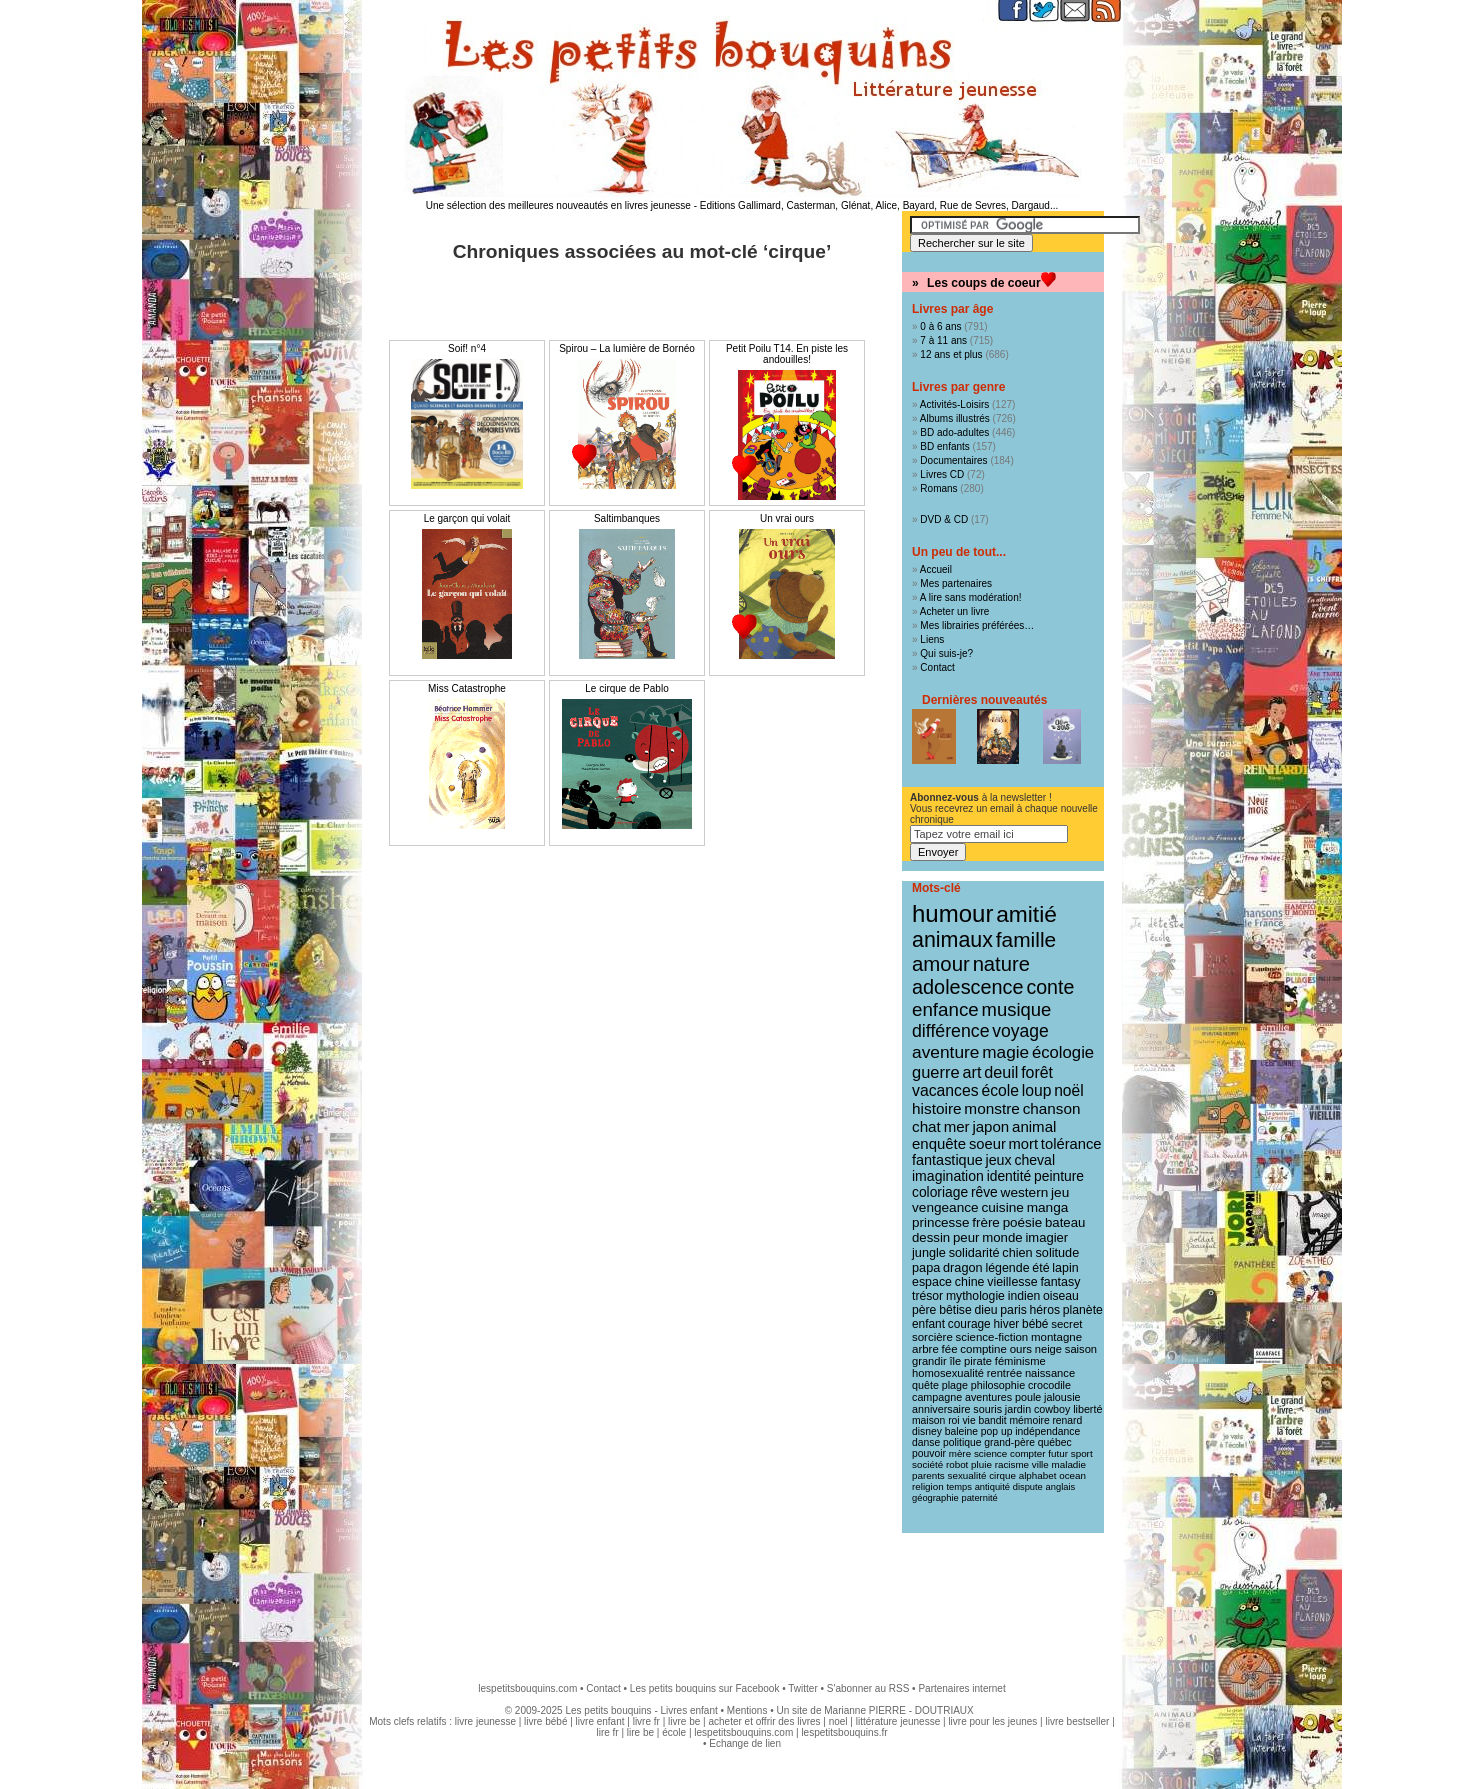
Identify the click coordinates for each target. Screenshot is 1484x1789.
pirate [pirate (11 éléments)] (978, 1361)
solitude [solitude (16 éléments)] (1057, 1252)
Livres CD (942, 474)
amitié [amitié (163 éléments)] (1026, 914)
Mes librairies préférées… (977, 625)
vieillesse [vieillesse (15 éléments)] (1012, 1282)
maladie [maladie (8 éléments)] (1069, 1464)
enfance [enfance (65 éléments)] (945, 1009)
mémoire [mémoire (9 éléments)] (1029, 1420)
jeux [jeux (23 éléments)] (999, 1160)
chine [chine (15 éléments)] (970, 1282)
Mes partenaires (956, 583)
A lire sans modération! (971, 597)
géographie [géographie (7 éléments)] (935, 1498)
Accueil (936, 569)
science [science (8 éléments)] (990, 1453)
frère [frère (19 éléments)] (986, 1222)
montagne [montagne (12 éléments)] (1056, 1337)
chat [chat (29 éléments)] (926, 1126)
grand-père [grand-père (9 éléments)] (1009, 1442)
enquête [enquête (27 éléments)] (939, 1143)
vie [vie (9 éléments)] (968, 1420)
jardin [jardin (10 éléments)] (1018, 1409)
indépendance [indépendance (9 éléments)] (1047, 1431)
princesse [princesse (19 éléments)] (940, 1222)
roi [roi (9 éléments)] (954, 1420)
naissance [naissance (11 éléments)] (1050, 1373)
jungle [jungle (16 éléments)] (929, 1252)
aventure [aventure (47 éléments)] (945, 1052)
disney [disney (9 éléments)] (927, 1431)
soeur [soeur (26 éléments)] (987, 1144)
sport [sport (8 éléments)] (1082, 1453)
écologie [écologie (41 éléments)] (1063, 1052)
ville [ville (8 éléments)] (1040, 1464)
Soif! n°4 (467, 348)
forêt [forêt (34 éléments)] (1037, 1072)
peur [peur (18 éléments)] (966, 1237)
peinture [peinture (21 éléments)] (1059, 1176)
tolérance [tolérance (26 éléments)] (1071, 1144)
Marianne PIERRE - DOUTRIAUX (898, 1710)
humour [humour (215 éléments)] (952, 913)
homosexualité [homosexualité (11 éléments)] (948, 1373)
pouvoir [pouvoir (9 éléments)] (929, 1453)
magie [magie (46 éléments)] (1005, 1052)
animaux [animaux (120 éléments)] (952, 940)
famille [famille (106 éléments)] (1026, 939)
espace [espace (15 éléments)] (932, 1282)
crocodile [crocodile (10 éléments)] (1049, 1385)
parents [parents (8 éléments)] (928, 1475)
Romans (938, 488)
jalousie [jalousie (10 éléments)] (1062, 1397)
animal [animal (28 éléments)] (1034, 1126)
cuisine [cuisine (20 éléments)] (1002, 1207)
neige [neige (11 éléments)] (1048, 1349)
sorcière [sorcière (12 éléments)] (932, 1337)
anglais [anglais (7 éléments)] (1061, 1487)
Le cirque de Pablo (626, 688)
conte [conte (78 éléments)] (1050, 987)
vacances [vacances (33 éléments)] (945, 1090)
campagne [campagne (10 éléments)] (937, 1397)
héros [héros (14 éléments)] (1045, 1310)
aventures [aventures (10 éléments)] (988, 1397)
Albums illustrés (955, 418)
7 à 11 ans (943, 340)
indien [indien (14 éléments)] (1024, 1296)
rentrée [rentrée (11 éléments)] (1004, 1373)
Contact (937, 667)
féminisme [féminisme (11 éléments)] (1020, 1361)
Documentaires (953, 460)
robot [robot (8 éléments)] (957, 1464)
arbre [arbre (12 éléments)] (925, 1349)
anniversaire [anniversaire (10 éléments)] (941, 1409)
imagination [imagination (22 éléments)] (948, 1176)
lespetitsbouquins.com (527, 1688)
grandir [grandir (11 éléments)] (929, 1361)
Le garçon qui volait (467, 518)
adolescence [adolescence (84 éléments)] (968, 987)
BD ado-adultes (954, 432)
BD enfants (944, 446)
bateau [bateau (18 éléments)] (1065, 1222)
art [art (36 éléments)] (971, 1072)
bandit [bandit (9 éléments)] (992, 1420)
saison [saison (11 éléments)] (1081, 1349)
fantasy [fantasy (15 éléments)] (1060, 1282)
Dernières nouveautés (984, 700)
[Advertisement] (742, 1598)
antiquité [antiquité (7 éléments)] (992, 1487)
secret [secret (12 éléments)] (1066, 1324)
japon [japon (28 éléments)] (990, 1126)
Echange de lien (745, 1743)
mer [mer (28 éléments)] (957, 1126)
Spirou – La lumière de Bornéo (627, 348)
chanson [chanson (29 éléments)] (1052, 1108)
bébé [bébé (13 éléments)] (1035, 1324)
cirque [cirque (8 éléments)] (1002, 1475)
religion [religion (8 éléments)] (928, 1486)
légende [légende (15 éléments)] (1007, 1268)
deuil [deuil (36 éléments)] (1001, 1072)
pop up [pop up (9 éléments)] (997, 1431)
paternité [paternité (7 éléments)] (979, 1498)
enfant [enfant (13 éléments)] (928, 1324)
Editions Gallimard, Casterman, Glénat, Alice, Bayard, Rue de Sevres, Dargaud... (879, 205)
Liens (932, 639)
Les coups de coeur (984, 283)
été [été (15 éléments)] (1040, 1268)
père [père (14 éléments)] (924, 1310)
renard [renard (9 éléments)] (1067, 1420)
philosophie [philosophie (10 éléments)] (998, 1385)
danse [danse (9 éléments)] (926, 1442)
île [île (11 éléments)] (956, 1361)
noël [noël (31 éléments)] (1068, 1090)
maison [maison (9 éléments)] (928, 1420)
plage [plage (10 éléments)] (955, 1385)
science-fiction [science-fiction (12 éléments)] (992, 1337)
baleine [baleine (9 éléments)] (961, 1431)
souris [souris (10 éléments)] (987, 1409)
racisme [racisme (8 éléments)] (1012, 1464)
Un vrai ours (787, 518)
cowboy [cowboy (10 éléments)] (1052, 1409)
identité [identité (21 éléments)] (1009, 1176)
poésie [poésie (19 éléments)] (1023, 1222)
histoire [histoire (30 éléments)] (937, 1108)
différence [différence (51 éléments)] (951, 1031)
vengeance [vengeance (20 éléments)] (945, 1207)
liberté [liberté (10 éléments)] (1087, 1409)
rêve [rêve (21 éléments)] (984, 1192)
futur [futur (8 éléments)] (1058, 1453)
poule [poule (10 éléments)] (1028, 1397)
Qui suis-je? (946, 653)
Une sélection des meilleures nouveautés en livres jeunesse (558, 205)
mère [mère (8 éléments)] (960, 1453)
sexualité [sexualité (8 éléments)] (967, 1475)
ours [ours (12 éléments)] (1021, 1349)
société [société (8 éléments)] (927, 1464)
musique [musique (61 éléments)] (1017, 1009)
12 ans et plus (951, 354)
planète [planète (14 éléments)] (1083, 1310)
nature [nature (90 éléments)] (1001, 964)
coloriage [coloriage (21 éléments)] (940, 1192)
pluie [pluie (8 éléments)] (981, 1464)
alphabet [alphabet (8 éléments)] (1038, 1475)
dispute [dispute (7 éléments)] (1028, 1487)
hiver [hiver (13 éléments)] (1007, 1324)
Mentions (747, 1710)
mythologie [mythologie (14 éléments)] (975, 1296)
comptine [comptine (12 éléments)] (983, 1349)
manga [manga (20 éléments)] (1048, 1207)
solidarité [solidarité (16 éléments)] (974, 1252)
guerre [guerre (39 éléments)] (936, 1072)
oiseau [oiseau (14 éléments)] (1061, 1296)
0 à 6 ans (940, 326)
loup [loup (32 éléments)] (1037, 1090)
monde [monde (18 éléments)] (1002, 1237)
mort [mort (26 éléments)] (1024, 1144)
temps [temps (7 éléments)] (958, 1487)
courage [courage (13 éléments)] (969, 1324)
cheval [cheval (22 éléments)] (1034, 1160)
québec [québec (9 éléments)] (1055, 1442)
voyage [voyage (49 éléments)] (1020, 1031)
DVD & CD (944, 519)
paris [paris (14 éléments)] (1013, 1310)
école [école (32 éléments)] (1000, 1090)
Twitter (802, 1688)
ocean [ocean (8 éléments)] (1072, 1475)
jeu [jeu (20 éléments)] (1060, 1192)
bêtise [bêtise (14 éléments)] (955, 1310)
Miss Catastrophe (467, 688)
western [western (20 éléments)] (1025, 1192)
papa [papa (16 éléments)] (926, 1267)
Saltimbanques (627, 518)
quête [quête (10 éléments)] (925, 1385)
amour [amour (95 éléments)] (941, 964)
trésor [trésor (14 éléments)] (927, 1296)
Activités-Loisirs (954, 404)
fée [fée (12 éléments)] (950, 1349)
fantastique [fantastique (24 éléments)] (947, 1160)
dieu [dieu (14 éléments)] (986, 1310)
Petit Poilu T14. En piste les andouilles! (787, 354)
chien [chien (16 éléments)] (1017, 1252)
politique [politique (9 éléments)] (962, 1442)
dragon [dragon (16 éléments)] (963, 1267)
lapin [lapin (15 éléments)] (1065, 1268)
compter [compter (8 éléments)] (1028, 1453)
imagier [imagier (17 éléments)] (1046, 1237)
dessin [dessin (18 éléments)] (931, 1237)
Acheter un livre (954, 611)
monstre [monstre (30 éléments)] (992, 1108)
